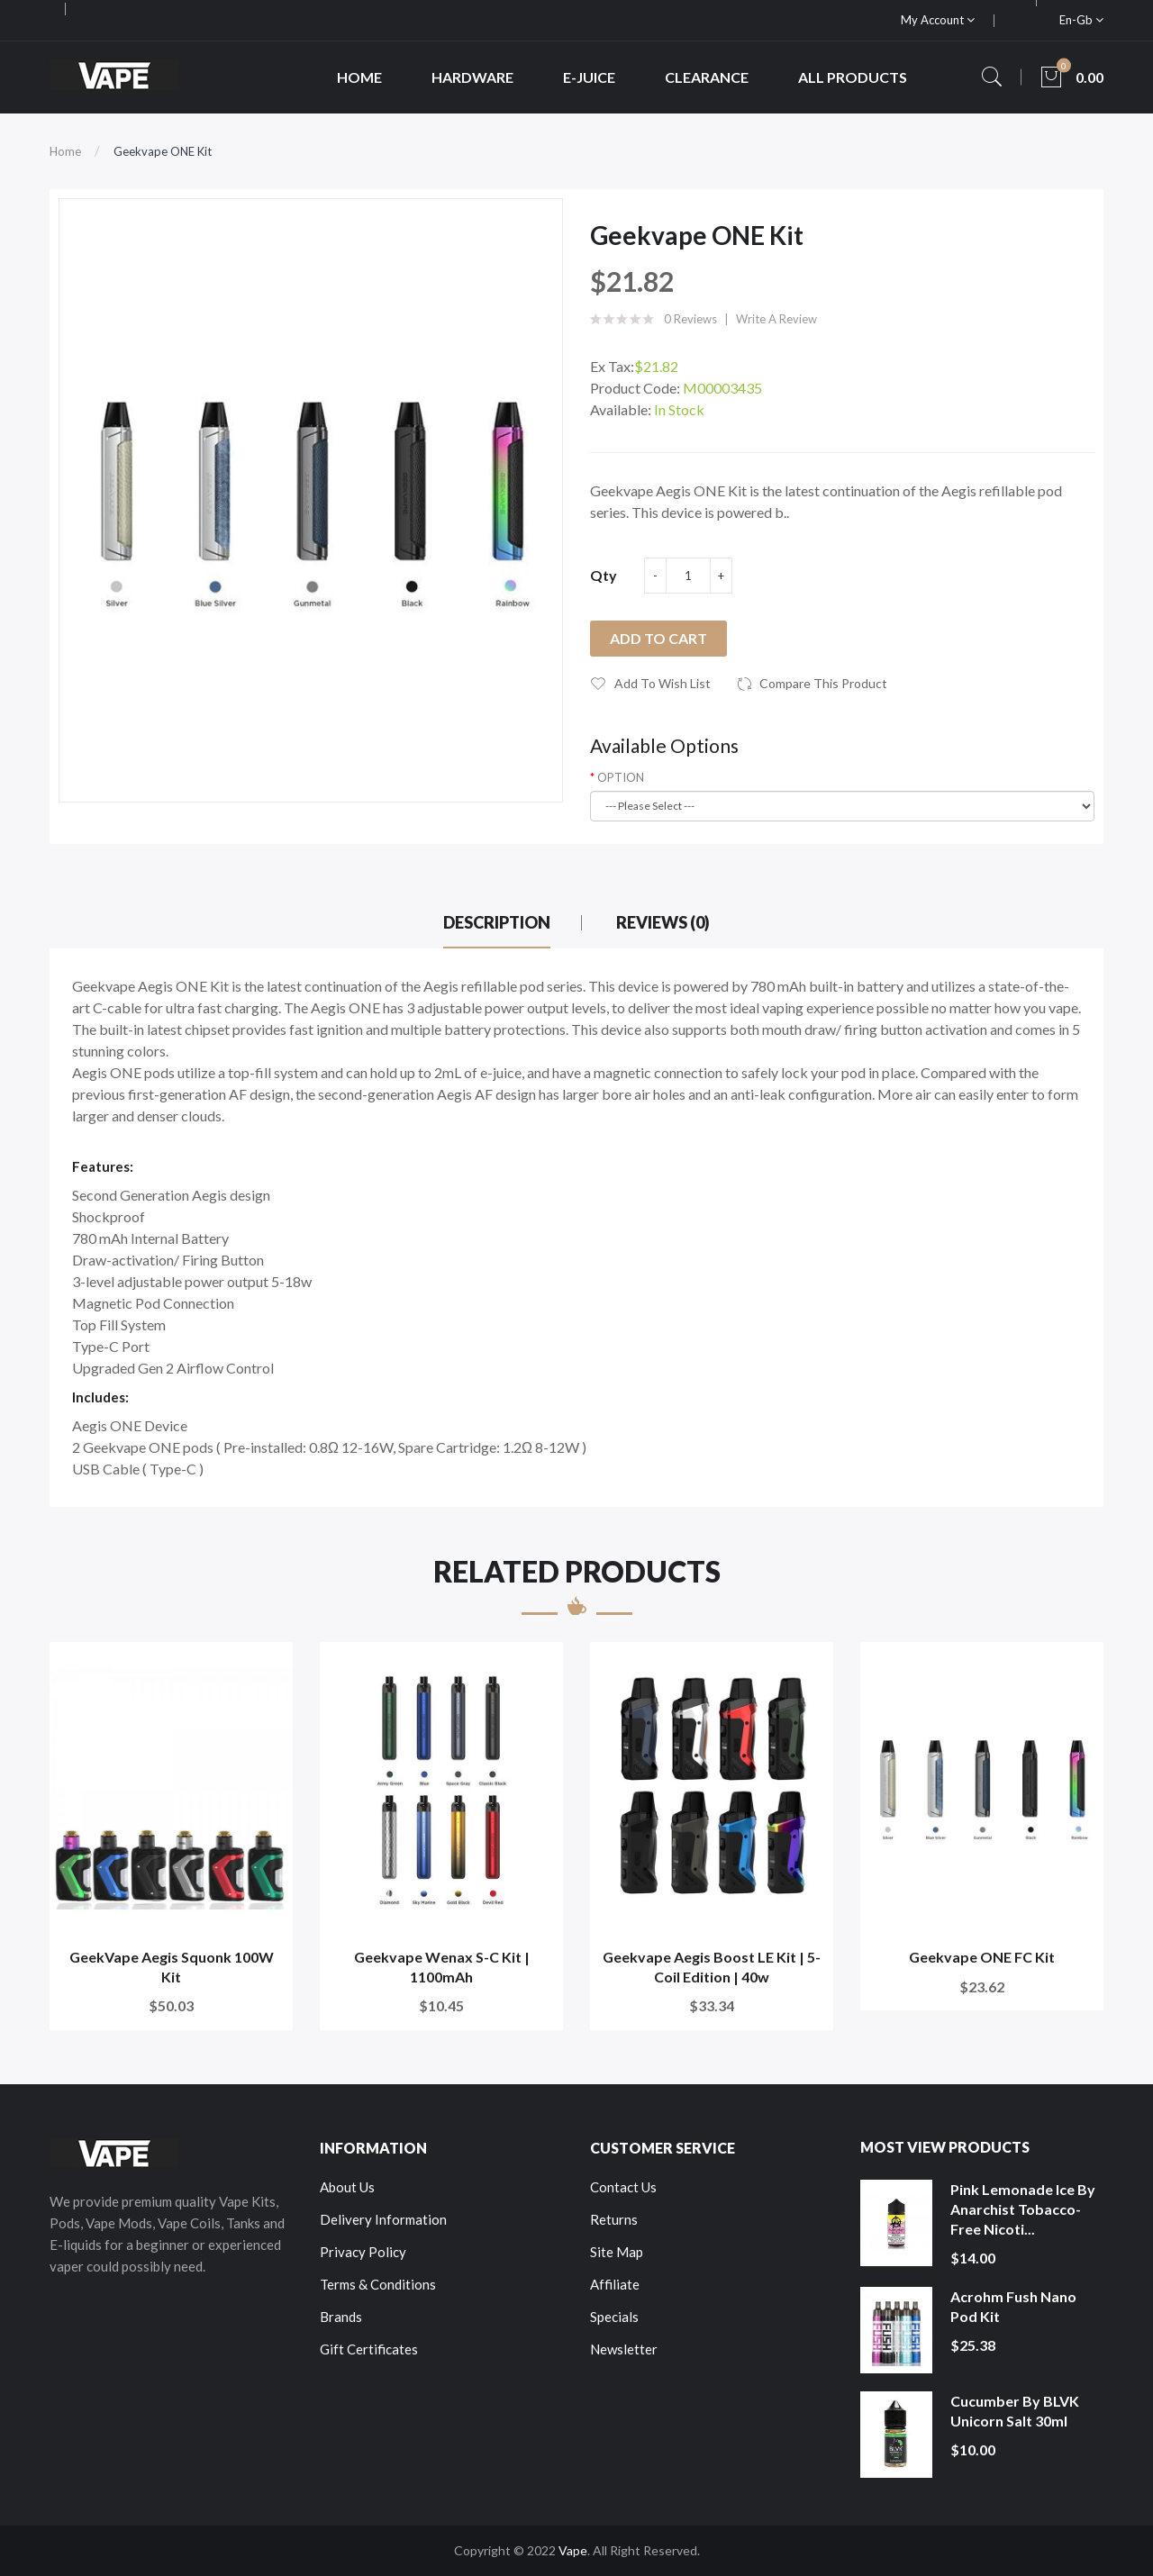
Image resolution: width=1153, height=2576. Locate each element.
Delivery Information (383, 2219)
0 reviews (690, 318)
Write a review (776, 318)
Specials (614, 2316)
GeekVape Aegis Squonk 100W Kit (171, 1966)
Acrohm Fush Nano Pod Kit (1013, 2306)
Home (65, 151)
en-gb (1081, 20)
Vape (572, 2550)
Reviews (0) (663, 922)
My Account (938, 20)
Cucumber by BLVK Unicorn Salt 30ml (1014, 2410)
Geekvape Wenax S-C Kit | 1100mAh (442, 1966)
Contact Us (623, 2187)
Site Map (616, 2252)
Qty (603, 575)
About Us (347, 2187)
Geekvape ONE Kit (162, 151)
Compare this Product (823, 683)
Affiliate (615, 2284)
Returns (614, 2219)
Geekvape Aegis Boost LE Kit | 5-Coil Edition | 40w (712, 1966)
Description (496, 922)
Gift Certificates (369, 2349)
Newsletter (624, 2349)
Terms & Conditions (378, 2284)
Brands (341, 2316)
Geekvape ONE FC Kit (982, 1956)
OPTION (620, 777)
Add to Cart (658, 638)
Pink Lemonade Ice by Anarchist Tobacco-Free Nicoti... (1022, 2208)
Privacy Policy (363, 2252)
